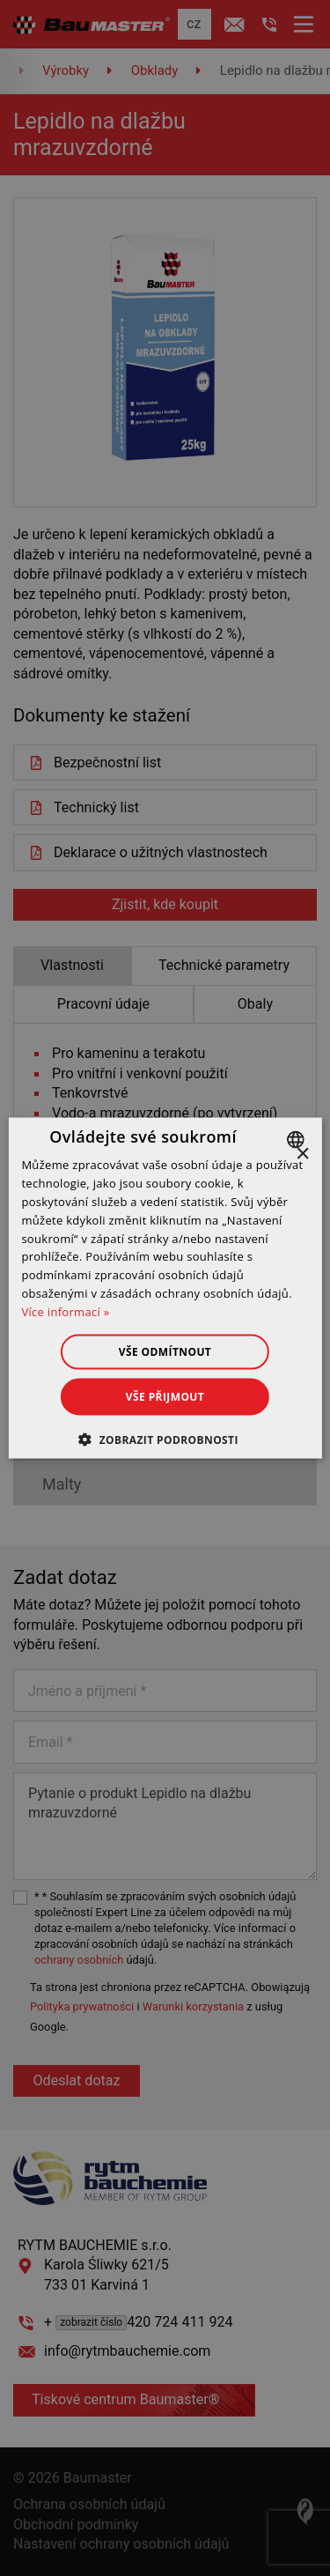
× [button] (302, 1154)
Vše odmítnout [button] (165, 1351)
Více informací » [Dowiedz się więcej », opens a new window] (65, 1311)
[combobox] (298, 1140)
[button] (165, 1438)
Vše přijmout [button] (165, 1395)
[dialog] (164, 1288)
